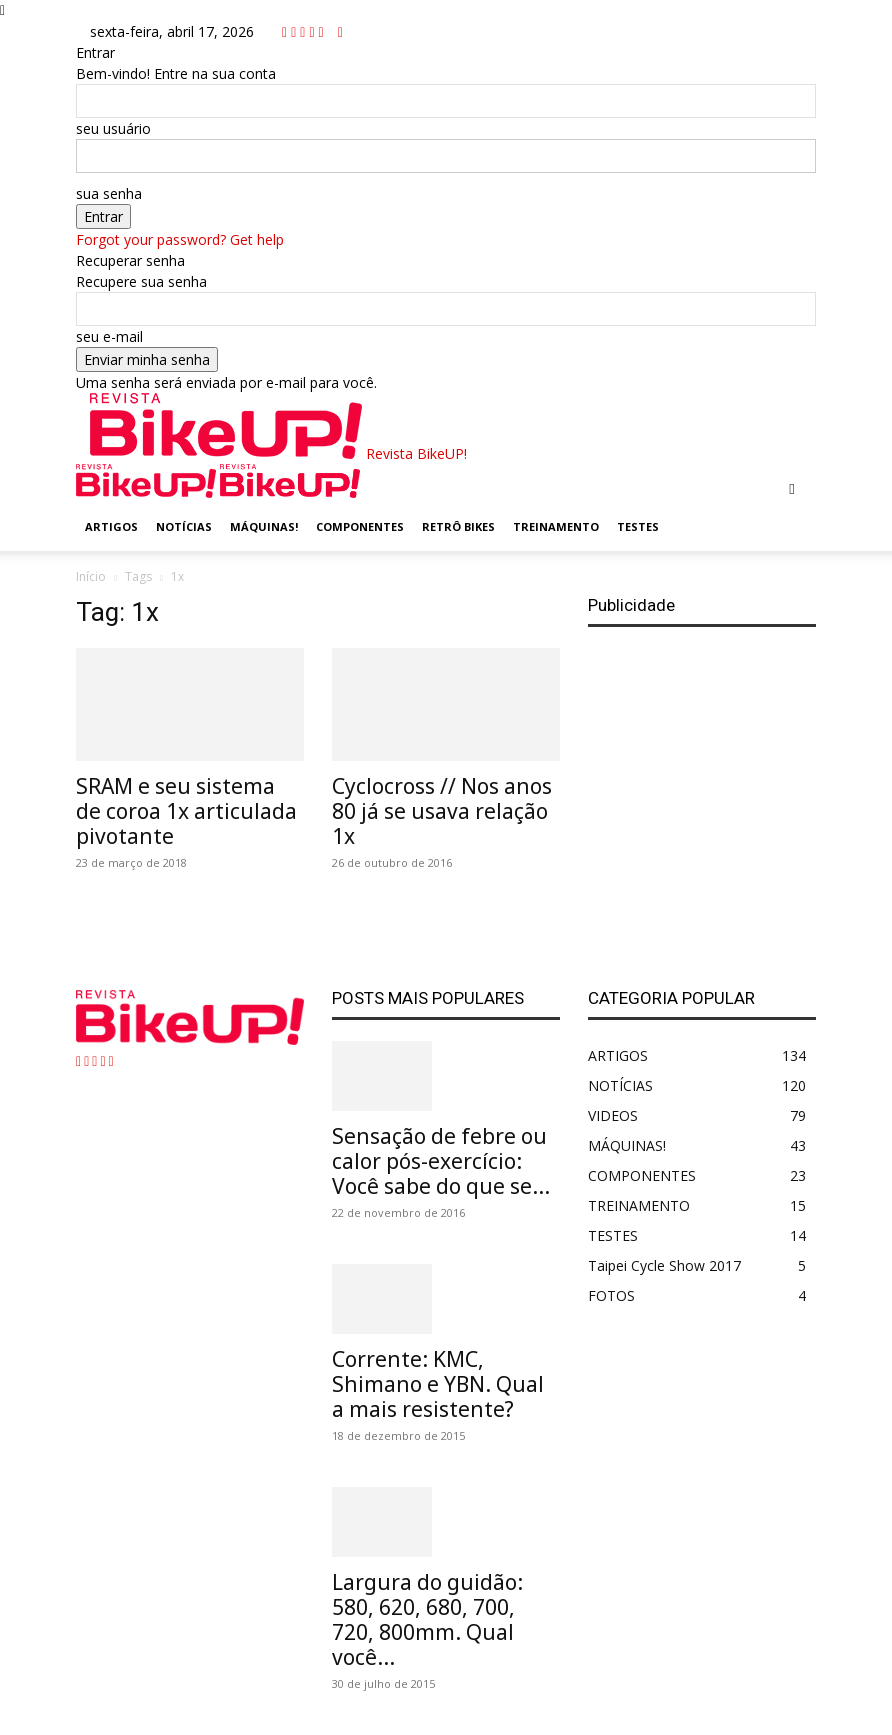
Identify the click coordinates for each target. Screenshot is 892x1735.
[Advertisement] (702, 790)
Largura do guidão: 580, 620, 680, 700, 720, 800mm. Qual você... (427, 1619)
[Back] (340, 31)
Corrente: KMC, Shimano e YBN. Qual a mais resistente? (438, 1384)
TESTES (638, 526)
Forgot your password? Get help (180, 239)
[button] (792, 488)
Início (91, 576)
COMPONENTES (360, 526)
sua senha (109, 193)
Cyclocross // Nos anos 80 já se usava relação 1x (442, 811)
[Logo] (148, 492)
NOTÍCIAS (184, 526)
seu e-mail (109, 336)
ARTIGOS (111, 526)
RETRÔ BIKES (458, 526)
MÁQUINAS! (264, 526)
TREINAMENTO (556, 526)
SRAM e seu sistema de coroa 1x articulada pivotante (186, 811)
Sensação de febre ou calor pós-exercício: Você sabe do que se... (441, 1161)
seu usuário (113, 128)
